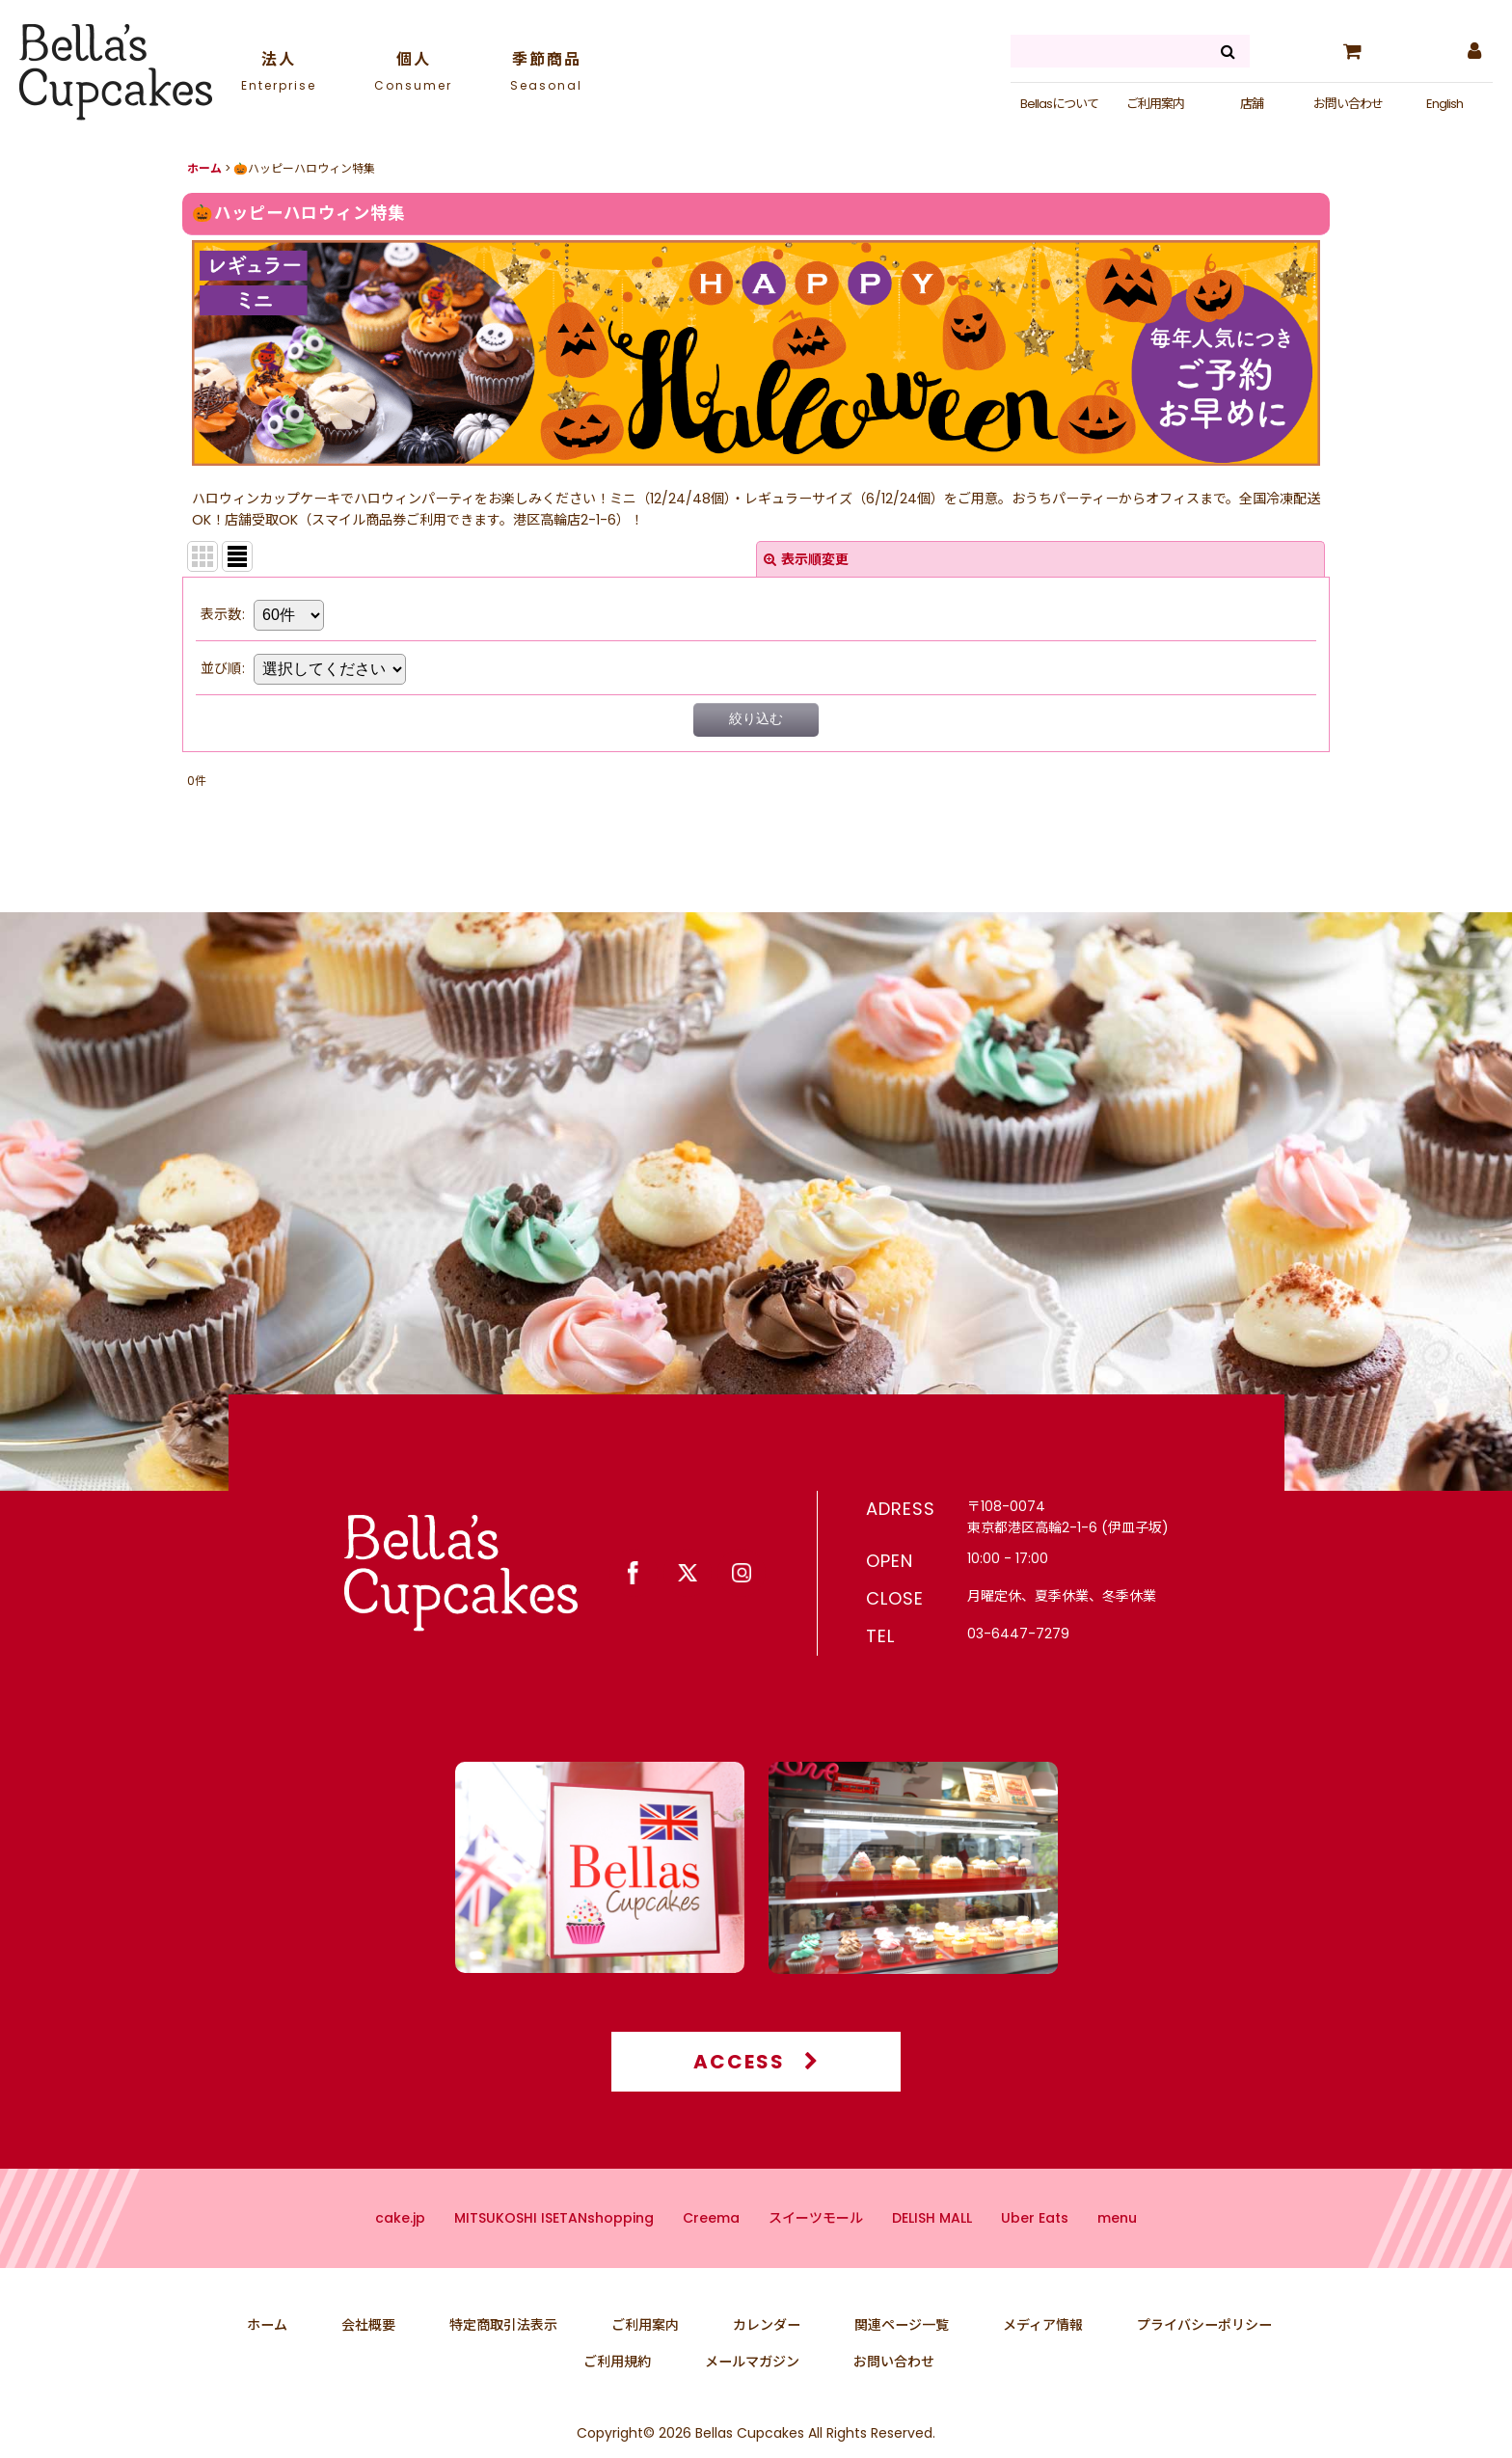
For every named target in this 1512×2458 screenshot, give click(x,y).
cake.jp (400, 2251)
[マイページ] (1473, 51)
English (1444, 104)
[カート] (1352, 51)
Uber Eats (1034, 2251)
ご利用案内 (1155, 104)
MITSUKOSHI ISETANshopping (554, 2251)
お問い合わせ (1348, 104)
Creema (711, 2251)
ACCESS (756, 2095)
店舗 (1251, 104)
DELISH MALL (932, 2251)
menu (1117, 2251)
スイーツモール (816, 2251)
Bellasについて (1059, 104)
